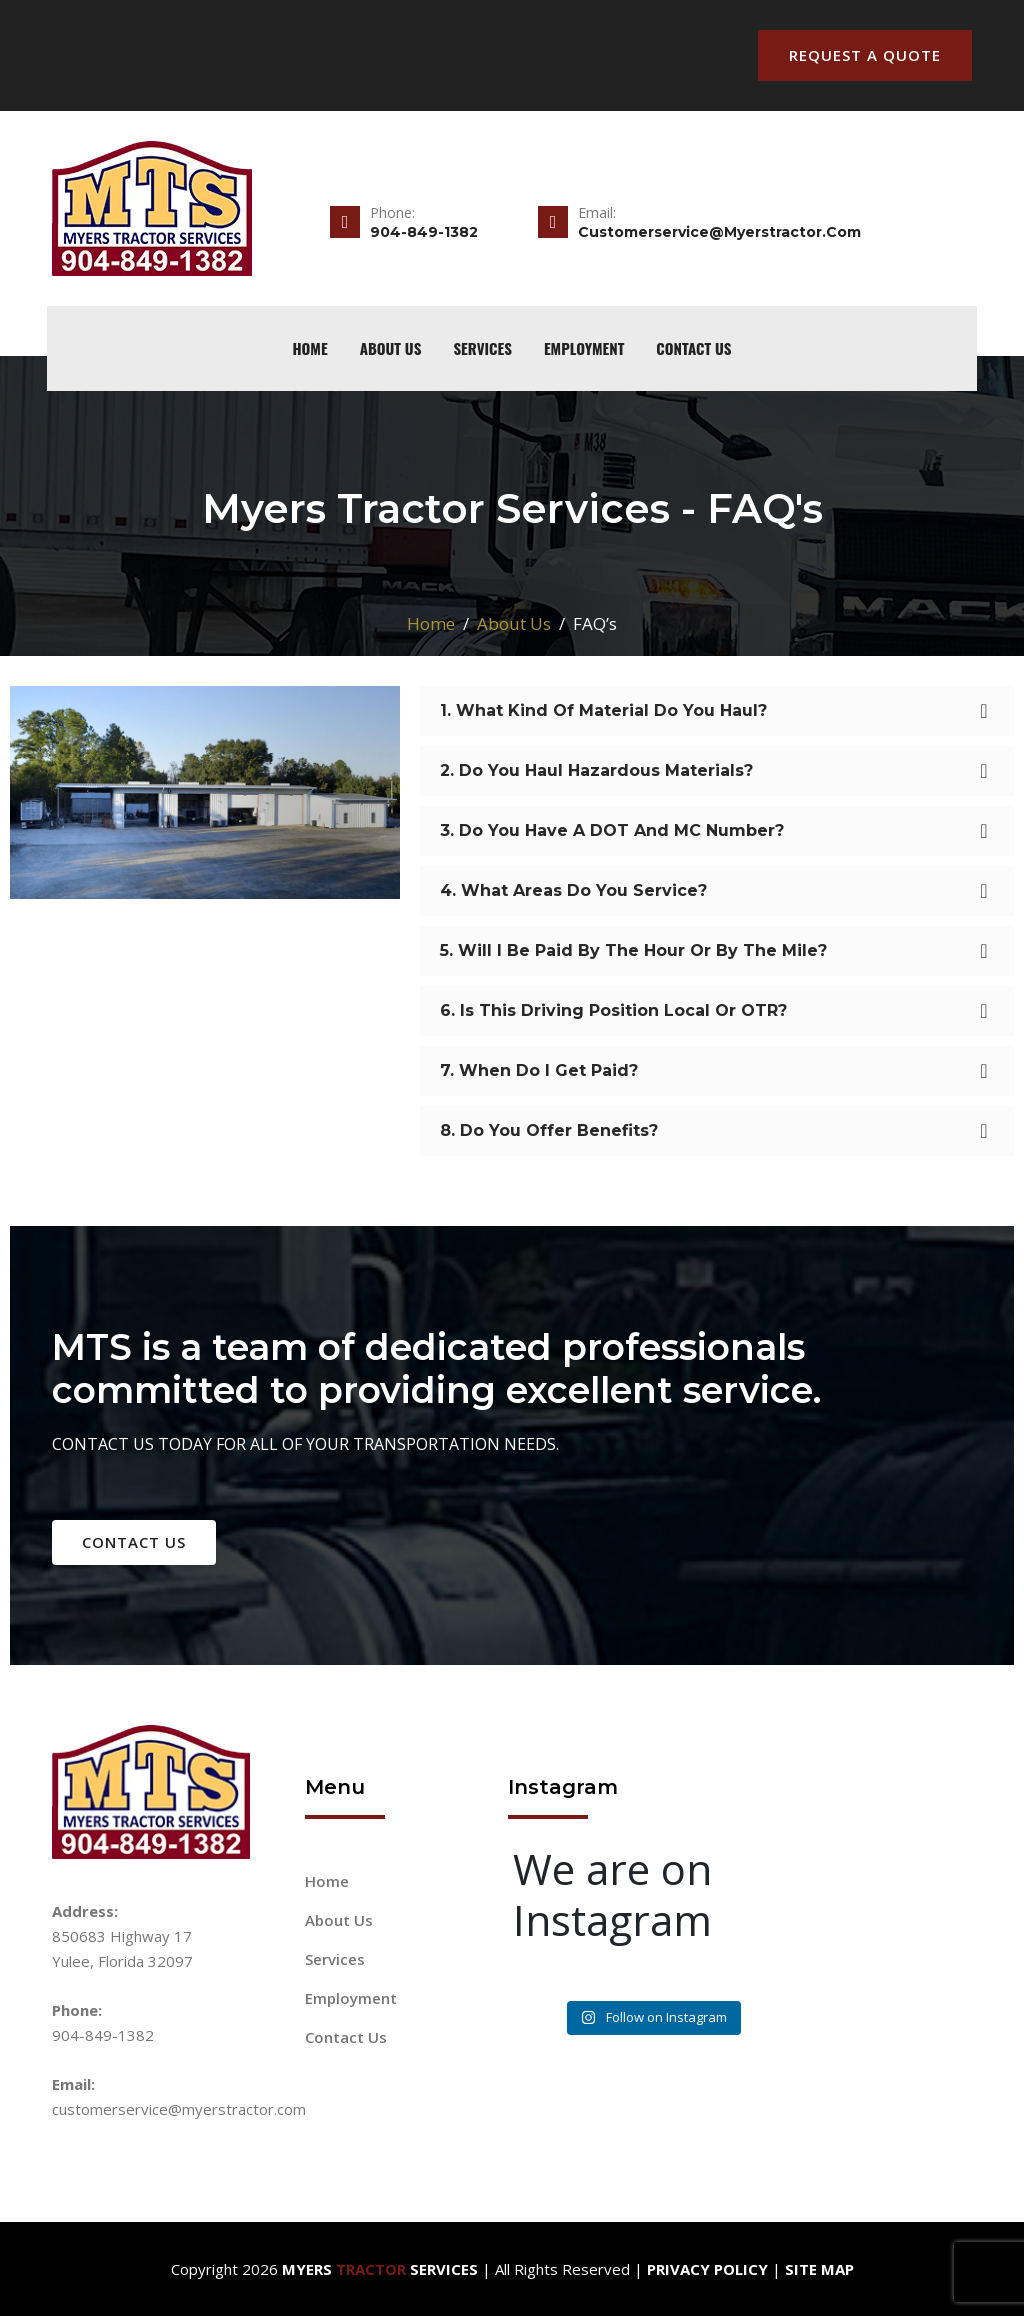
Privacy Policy (707, 2269)
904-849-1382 (103, 2035)
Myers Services (380, 2269)
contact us (134, 1542)
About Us (391, 348)
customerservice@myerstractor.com (179, 2109)
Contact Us (693, 348)
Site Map (819, 2269)
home (309, 348)
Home (431, 623)
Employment (584, 348)
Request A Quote (865, 55)
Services (482, 348)
